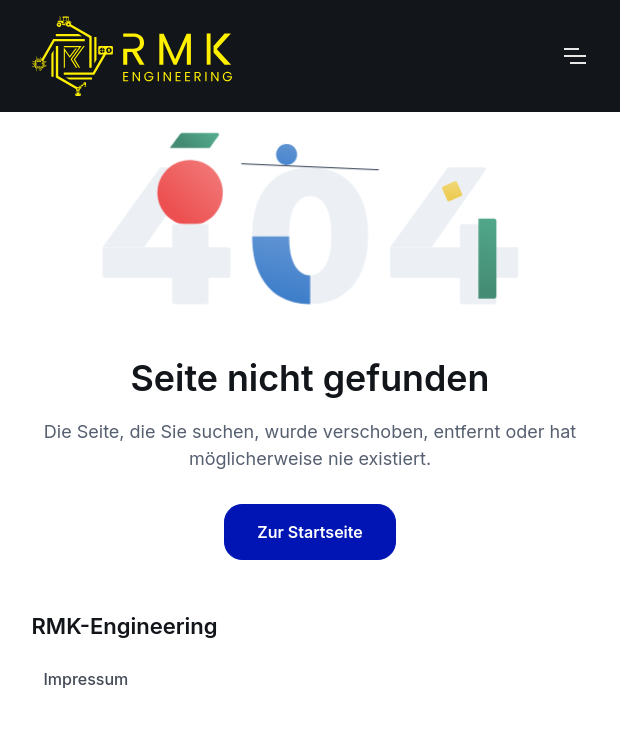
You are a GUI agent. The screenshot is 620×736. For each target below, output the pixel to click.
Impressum (86, 679)
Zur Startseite (310, 532)
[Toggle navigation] (574, 56)
